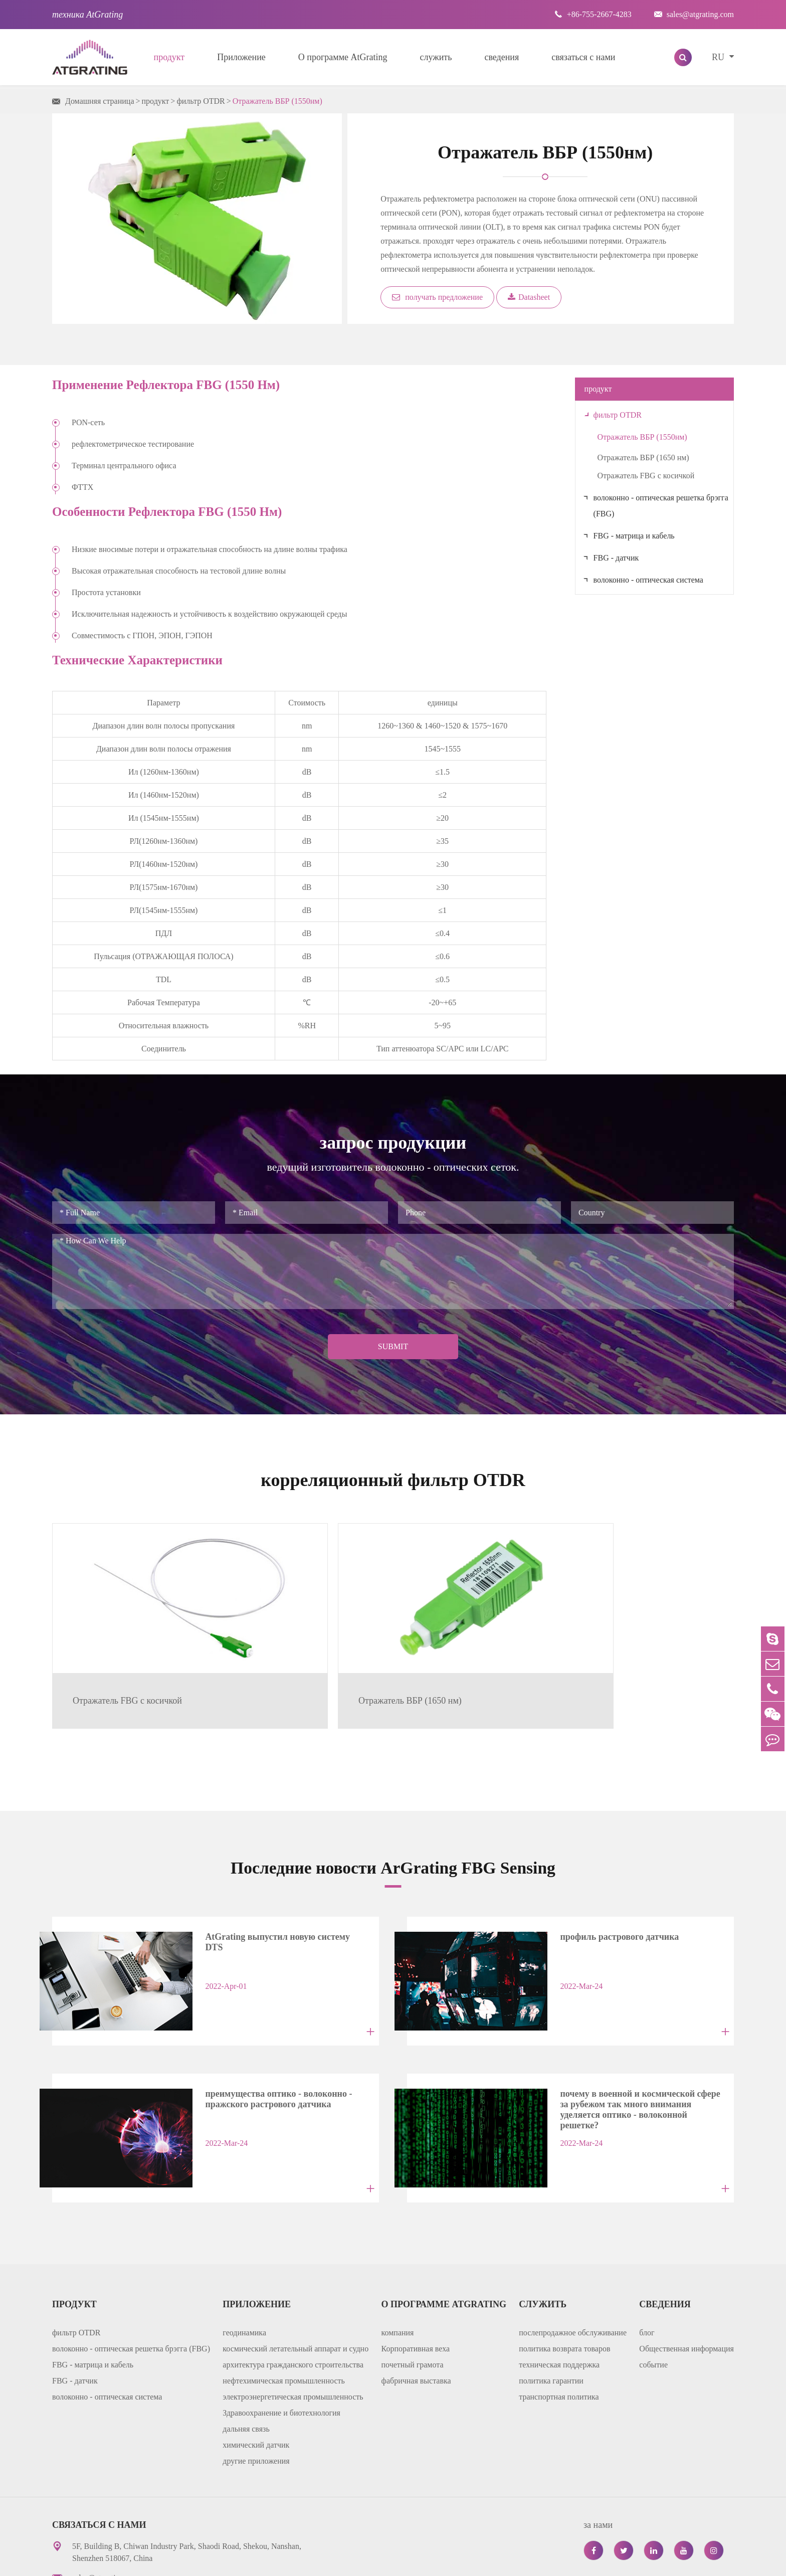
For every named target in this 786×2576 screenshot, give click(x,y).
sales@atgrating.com (694, 14)
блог (646, 2252)
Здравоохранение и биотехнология (281, 2332)
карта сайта (552, 2560)
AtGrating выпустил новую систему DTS (266, 1884)
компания (397, 2252)
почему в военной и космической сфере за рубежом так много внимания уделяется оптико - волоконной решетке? (624, 2034)
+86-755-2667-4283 (593, 14)
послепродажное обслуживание (573, 2252)
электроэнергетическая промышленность (293, 2316)
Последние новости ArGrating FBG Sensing (393, 1813)
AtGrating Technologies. (153, 2560)
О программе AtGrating (342, 57)
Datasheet (529, 297)
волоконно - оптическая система (648, 580)
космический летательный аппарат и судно (295, 2268)
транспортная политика (559, 2316)
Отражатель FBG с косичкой (646, 475)
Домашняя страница (99, 101)
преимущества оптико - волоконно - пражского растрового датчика (257, 2032)
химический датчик (256, 2364)
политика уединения (627, 2560)
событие (653, 2284)
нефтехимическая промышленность (283, 2300)
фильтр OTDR (200, 101)
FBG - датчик (616, 558)
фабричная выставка (416, 2300)
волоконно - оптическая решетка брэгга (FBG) (661, 505)
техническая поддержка (559, 2284)
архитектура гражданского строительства (293, 2284)
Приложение (241, 57)
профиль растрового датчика (598, 1884)
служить (436, 57)
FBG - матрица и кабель (634, 535)
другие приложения (256, 2380)
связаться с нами (583, 57)
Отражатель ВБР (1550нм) (277, 101)
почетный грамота (412, 2284)
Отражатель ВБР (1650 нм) (643, 457)
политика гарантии (551, 2300)
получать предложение (437, 297)
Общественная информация (686, 2268)
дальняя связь (246, 2348)
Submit (393, 1346)
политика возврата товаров (564, 2268)
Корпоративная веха (415, 2268)
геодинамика (244, 2252)
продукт (169, 57)
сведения (501, 57)
